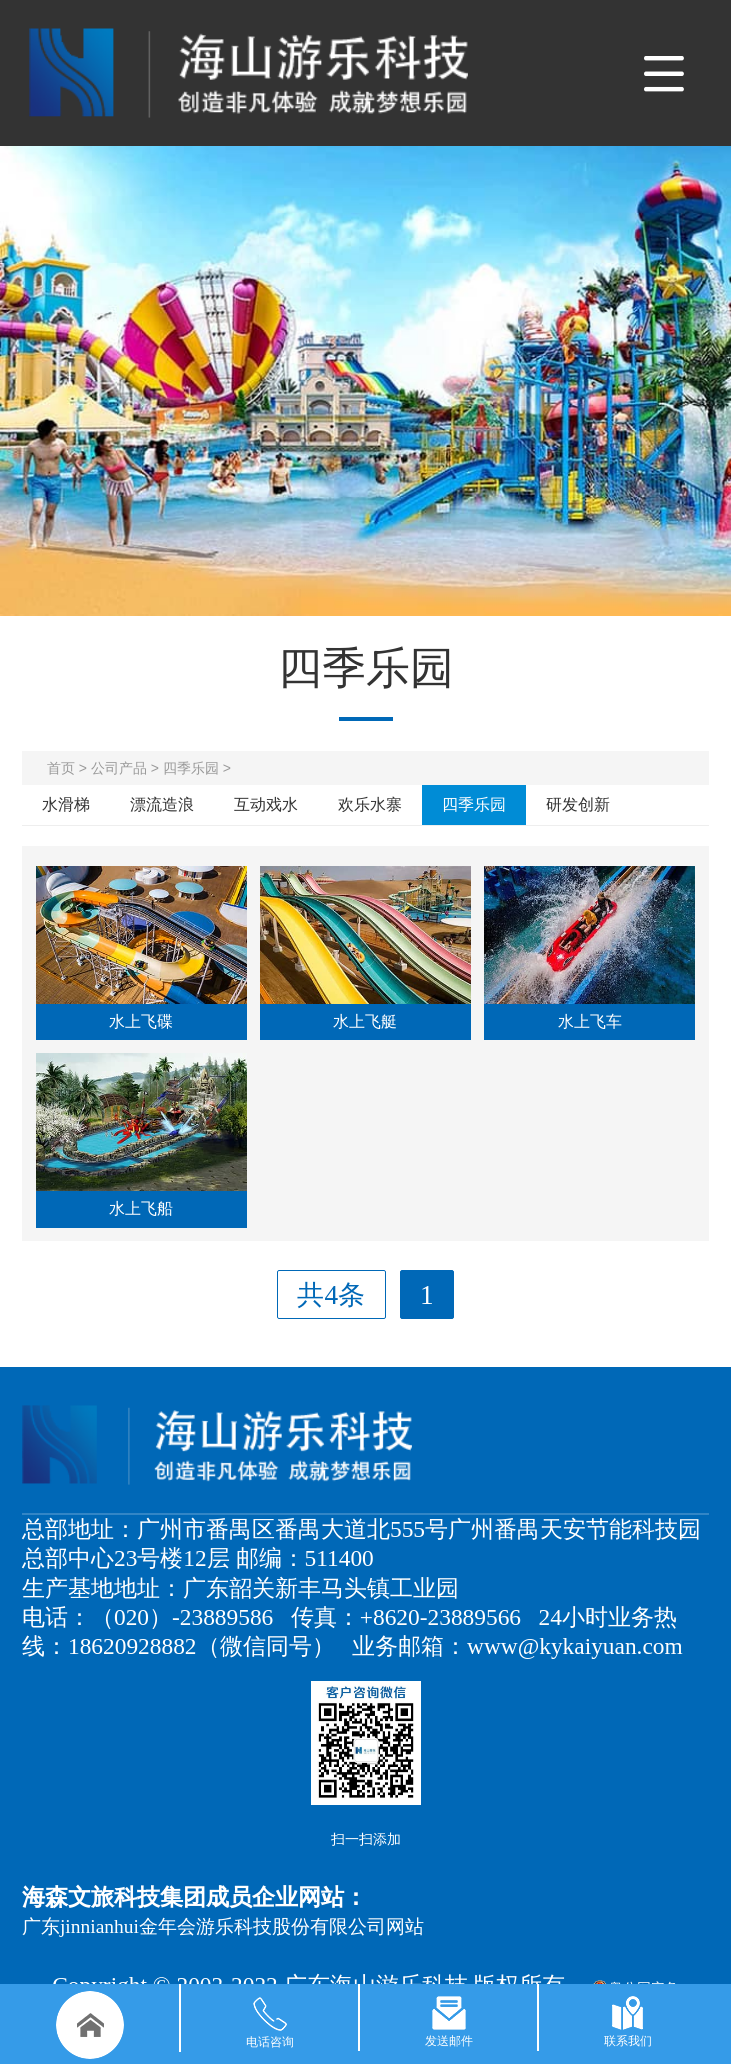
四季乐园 (191, 768)
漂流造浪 (162, 804)
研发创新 (578, 804)
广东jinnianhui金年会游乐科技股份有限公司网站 (223, 1926)
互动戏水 (266, 804)
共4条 (331, 1295)
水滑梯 (66, 804)
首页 (61, 768)
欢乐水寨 (370, 804)
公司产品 (119, 768)
